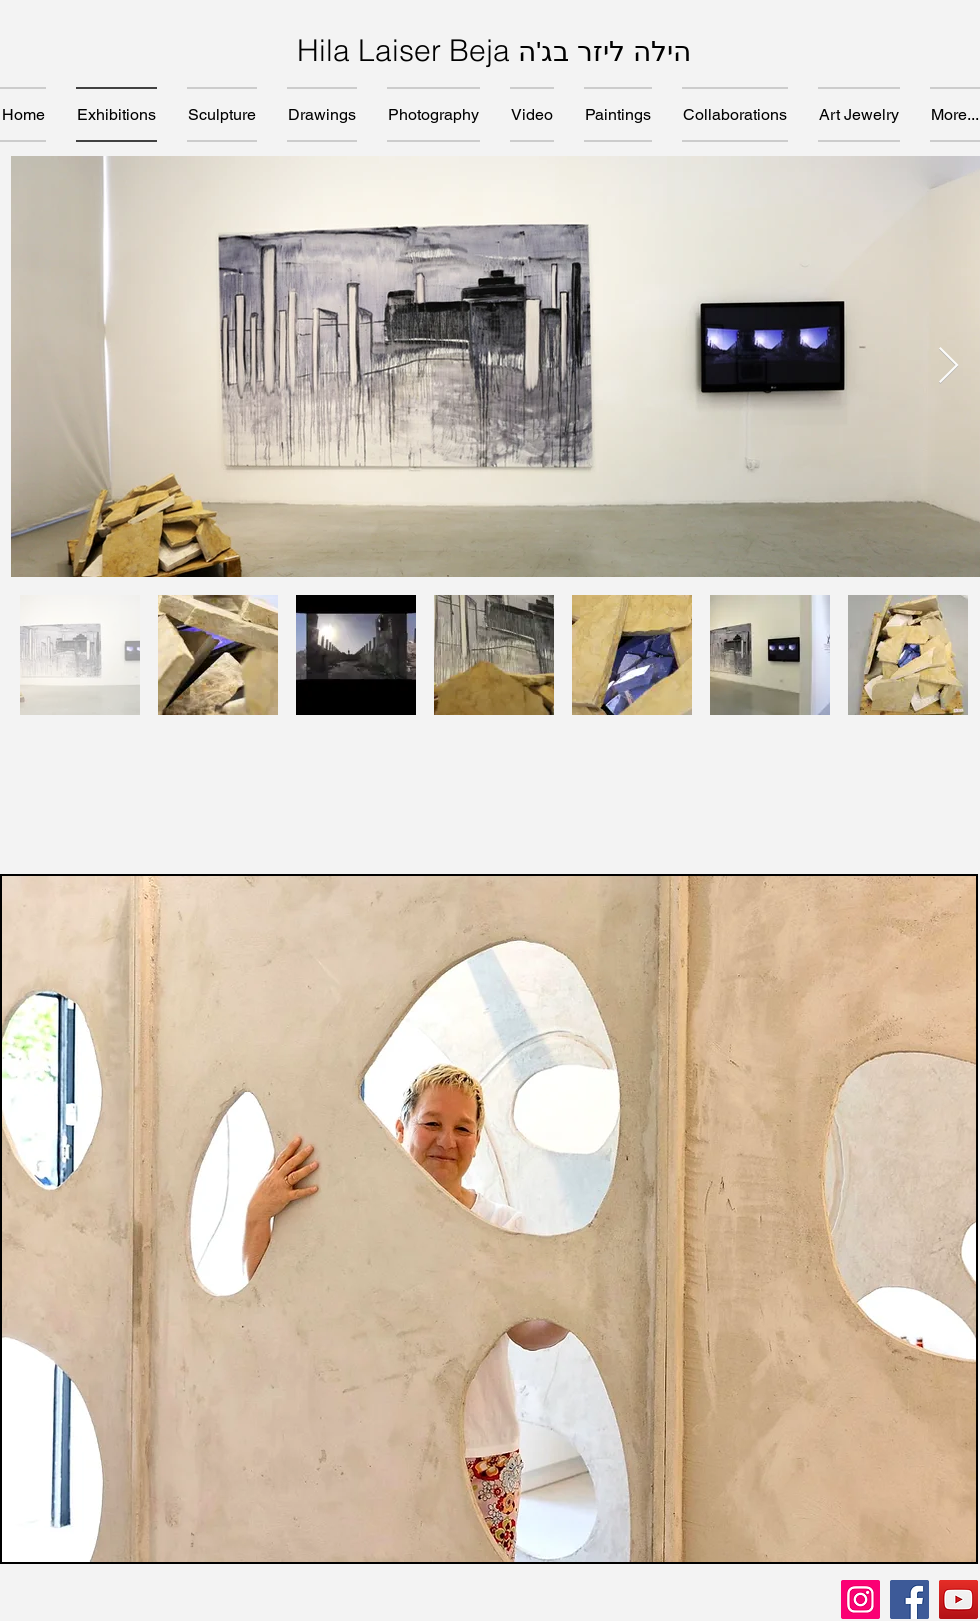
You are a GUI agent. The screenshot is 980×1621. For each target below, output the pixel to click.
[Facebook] (909, 1599)
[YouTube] (958, 1599)
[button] (489, 1219)
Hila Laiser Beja (407, 50)
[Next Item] (948, 366)
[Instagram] (860, 1599)
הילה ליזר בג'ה (604, 51)
